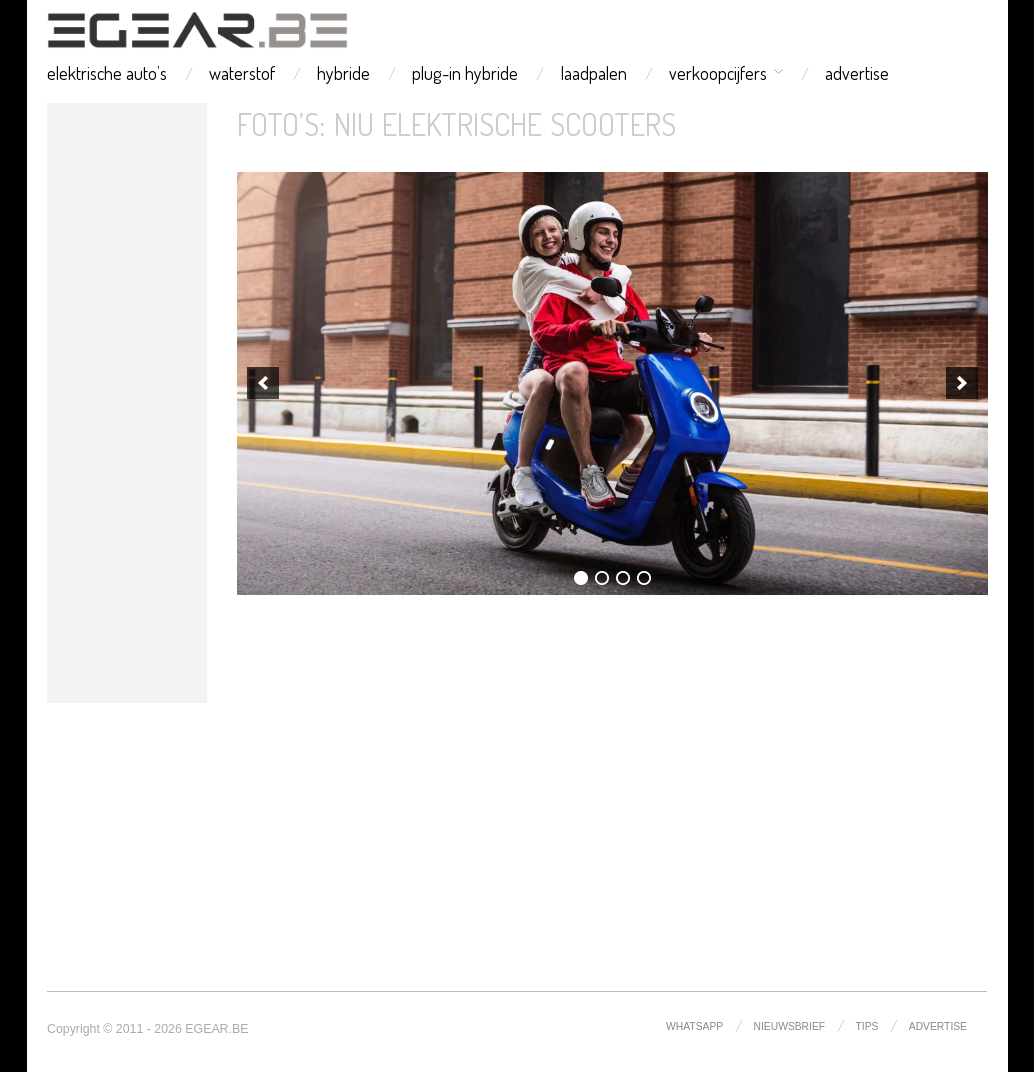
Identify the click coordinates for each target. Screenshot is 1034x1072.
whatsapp (694, 1026)
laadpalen (594, 73)
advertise (857, 73)
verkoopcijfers (718, 73)
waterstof (242, 73)
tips (867, 1026)
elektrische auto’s (107, 73)
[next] (962, 383)
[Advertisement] (127, 403)
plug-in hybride (465, 73)
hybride (343, 73)
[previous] (263, 383)
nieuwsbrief (790, 1026)
